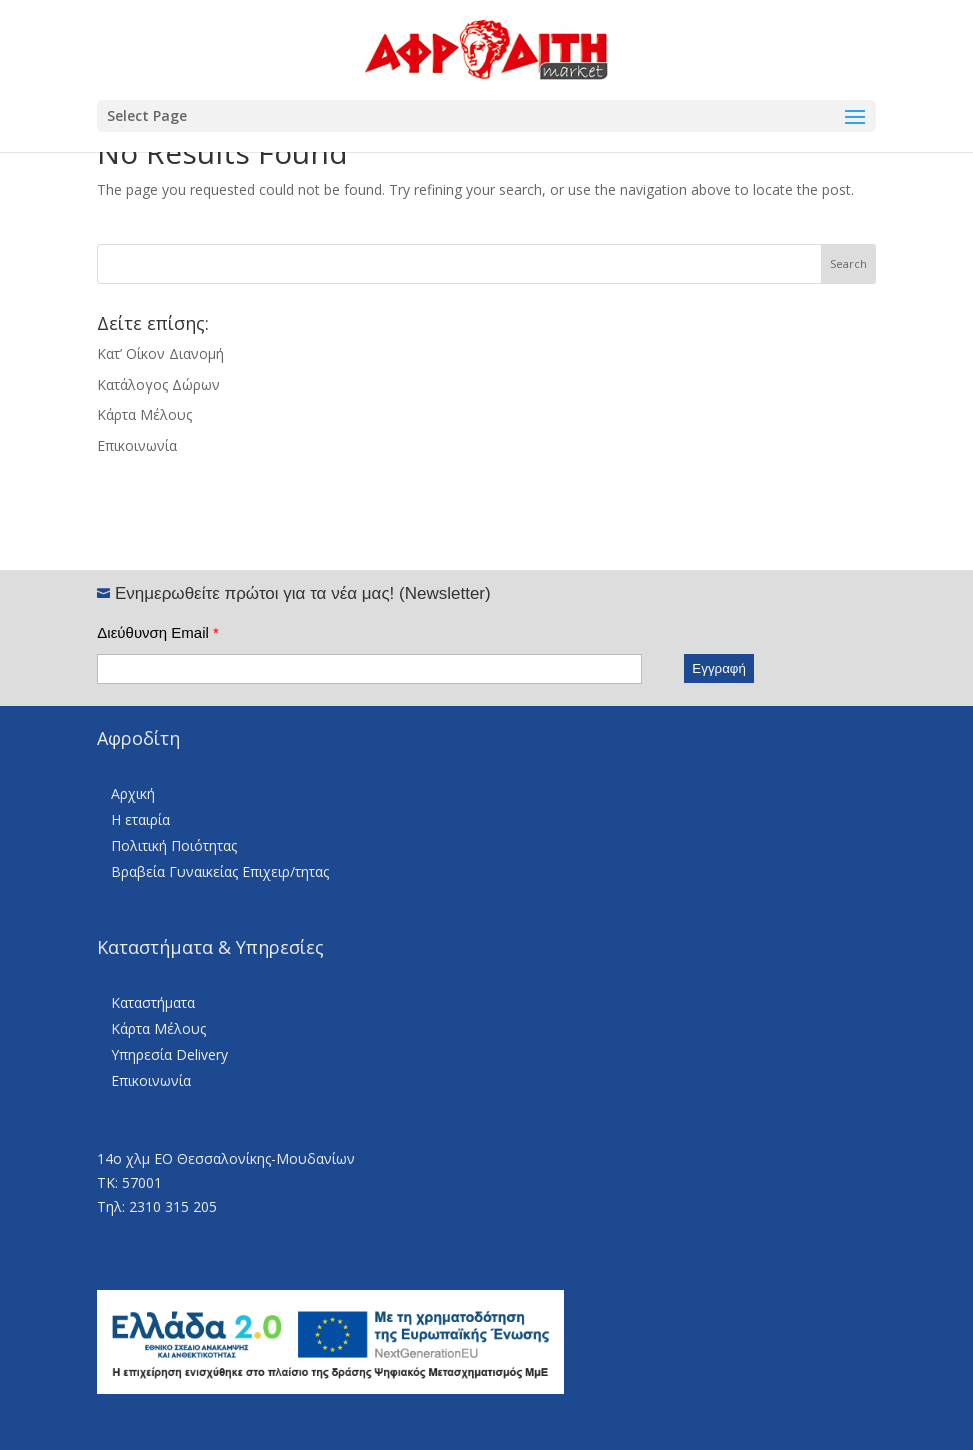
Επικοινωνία (137, 445)
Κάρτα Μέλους (144, 414)
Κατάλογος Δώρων (158, 384)
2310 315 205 (173, 1206)
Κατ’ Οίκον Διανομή (160, 353)
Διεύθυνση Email (158, 632)
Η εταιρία (140, 819)
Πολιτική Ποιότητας (174, 845)
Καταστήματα (153, 1002)
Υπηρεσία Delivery (169, 1054)
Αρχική (133, 793)
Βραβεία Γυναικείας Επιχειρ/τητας (220, 871)
